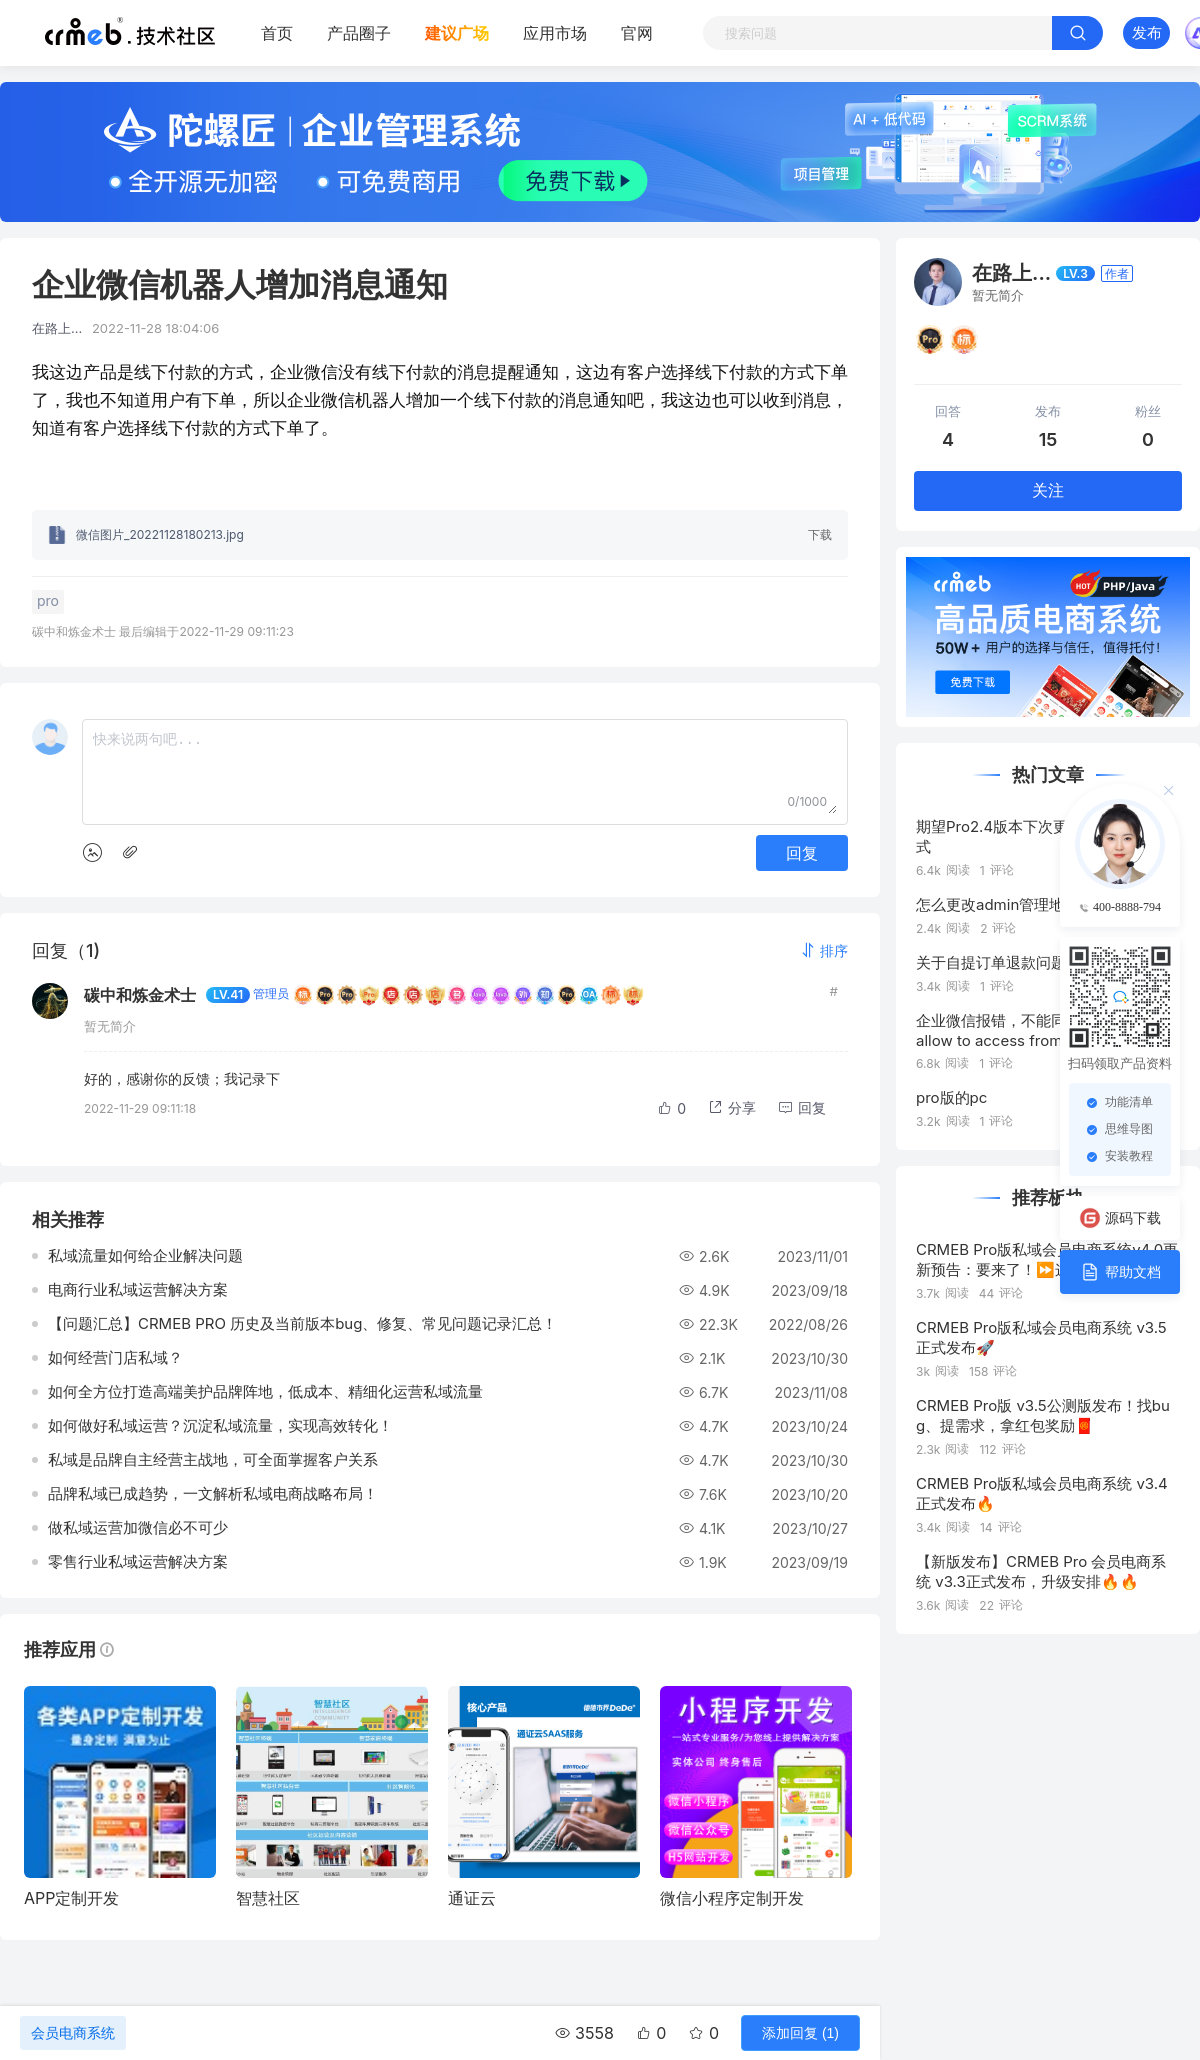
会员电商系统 (73, 2033)
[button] (824, 950)
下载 (820, 534)
